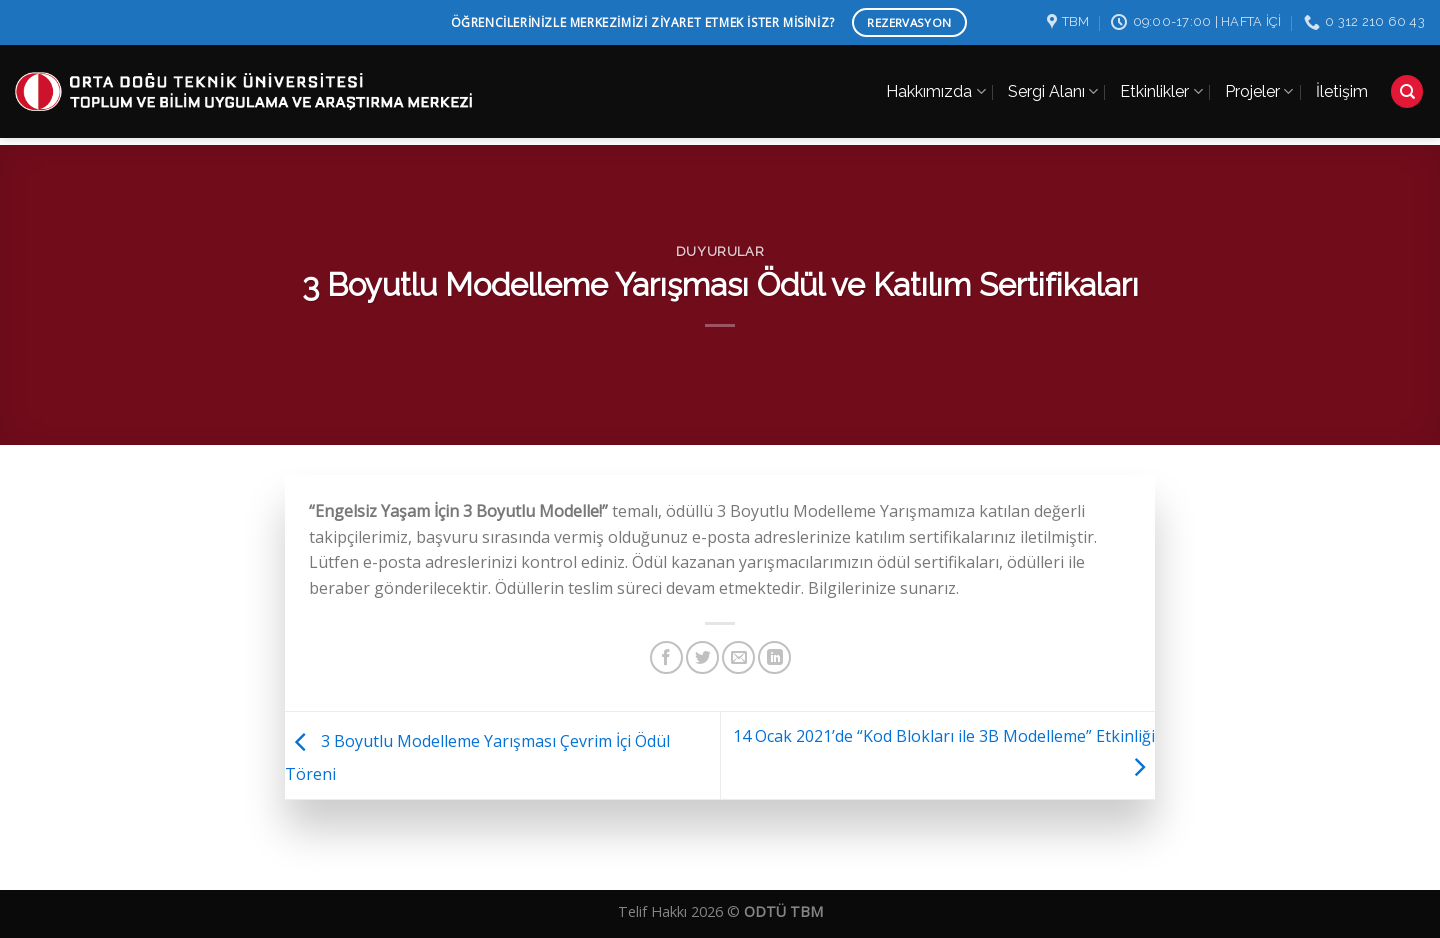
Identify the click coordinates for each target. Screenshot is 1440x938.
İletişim (1342, 82)
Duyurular (720, 251)
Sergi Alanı (1053, 83)
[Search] (1407, 83)
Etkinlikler (1161, 83)
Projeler (1259, 83)
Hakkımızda (935, 83)
